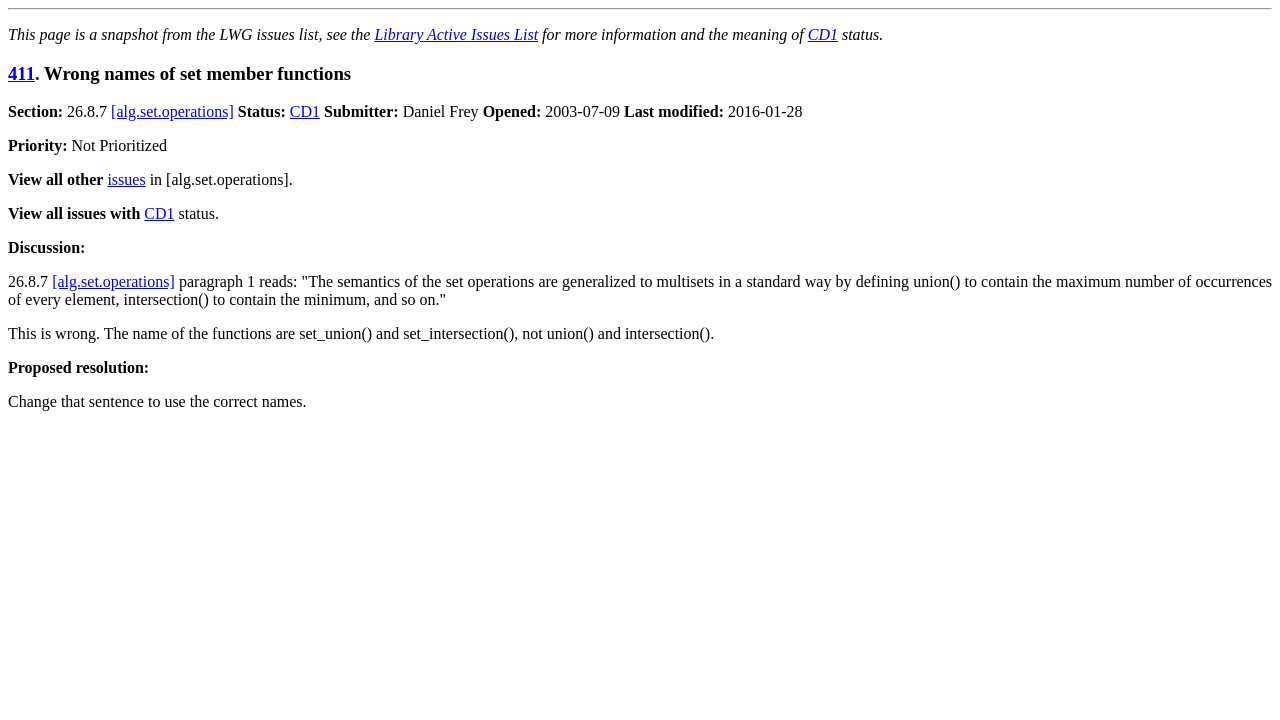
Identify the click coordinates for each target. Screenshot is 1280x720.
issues (126, 179)
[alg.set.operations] (172, 111)
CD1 (823, 34)
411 (21, 73)
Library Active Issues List (456, 34)
